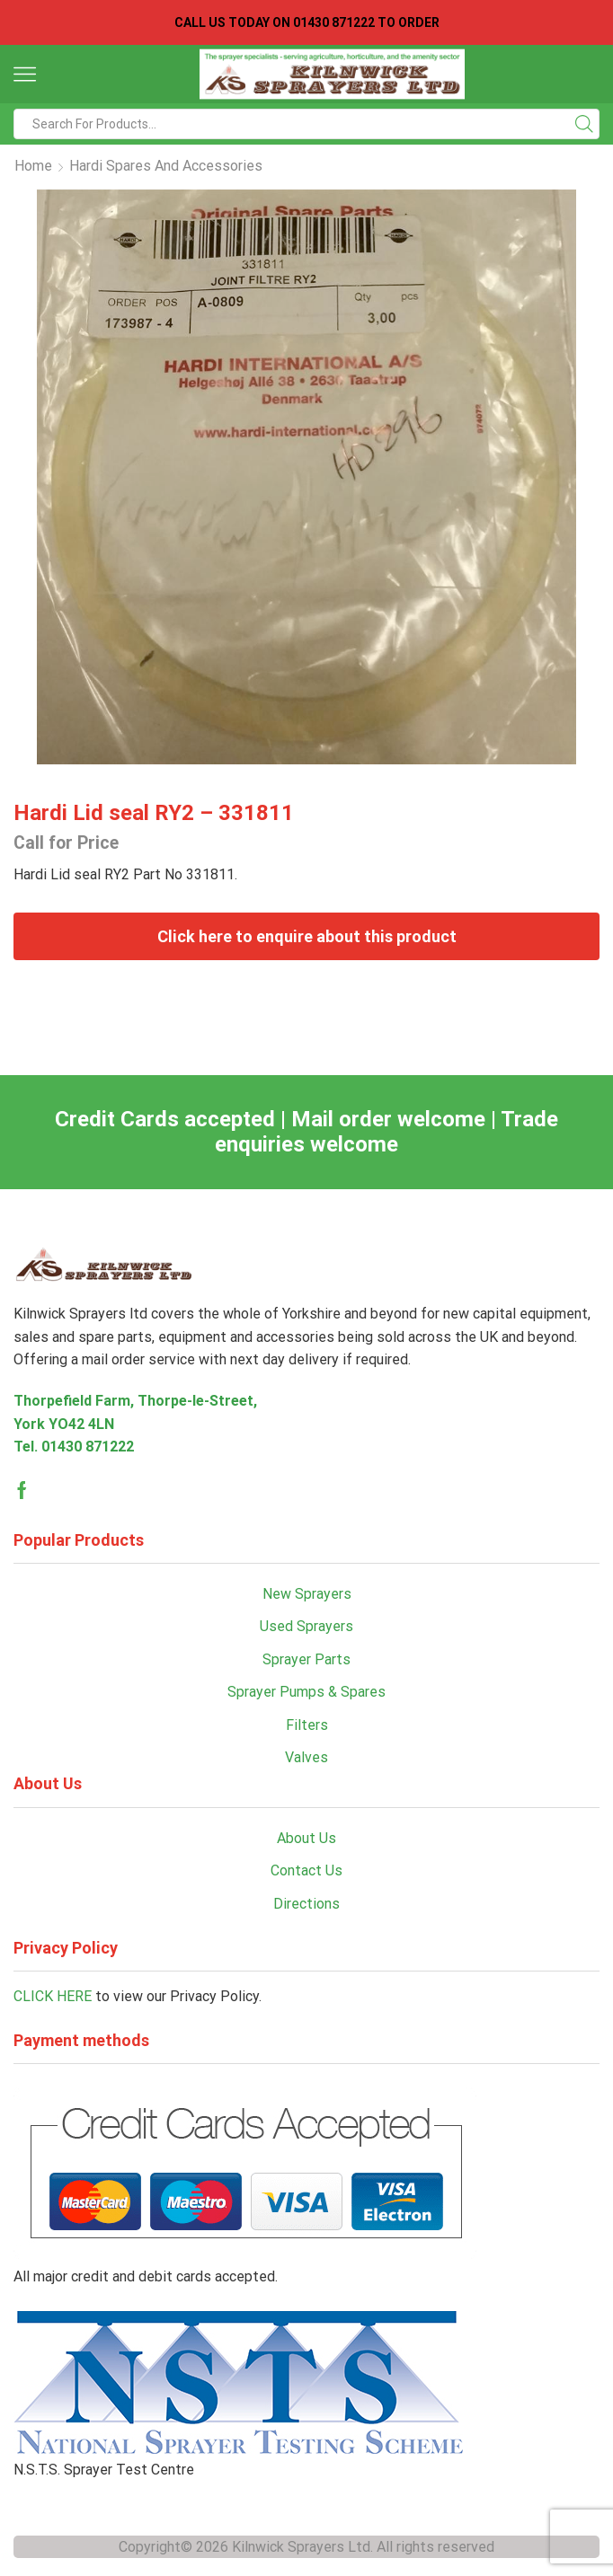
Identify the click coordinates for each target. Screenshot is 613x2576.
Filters (307, 1725)
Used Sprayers (306, 1626)
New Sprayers (306, 1593)
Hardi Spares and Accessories (165, 165)
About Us (306, 1838)
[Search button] (584, 124)
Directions (306, 1903)
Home (33, 165)
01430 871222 (87, 1446)
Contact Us (306, 1870)
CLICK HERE (52, 1996)
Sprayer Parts (306, 1659)
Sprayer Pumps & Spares (306, 1691)
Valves (306, 1757)
